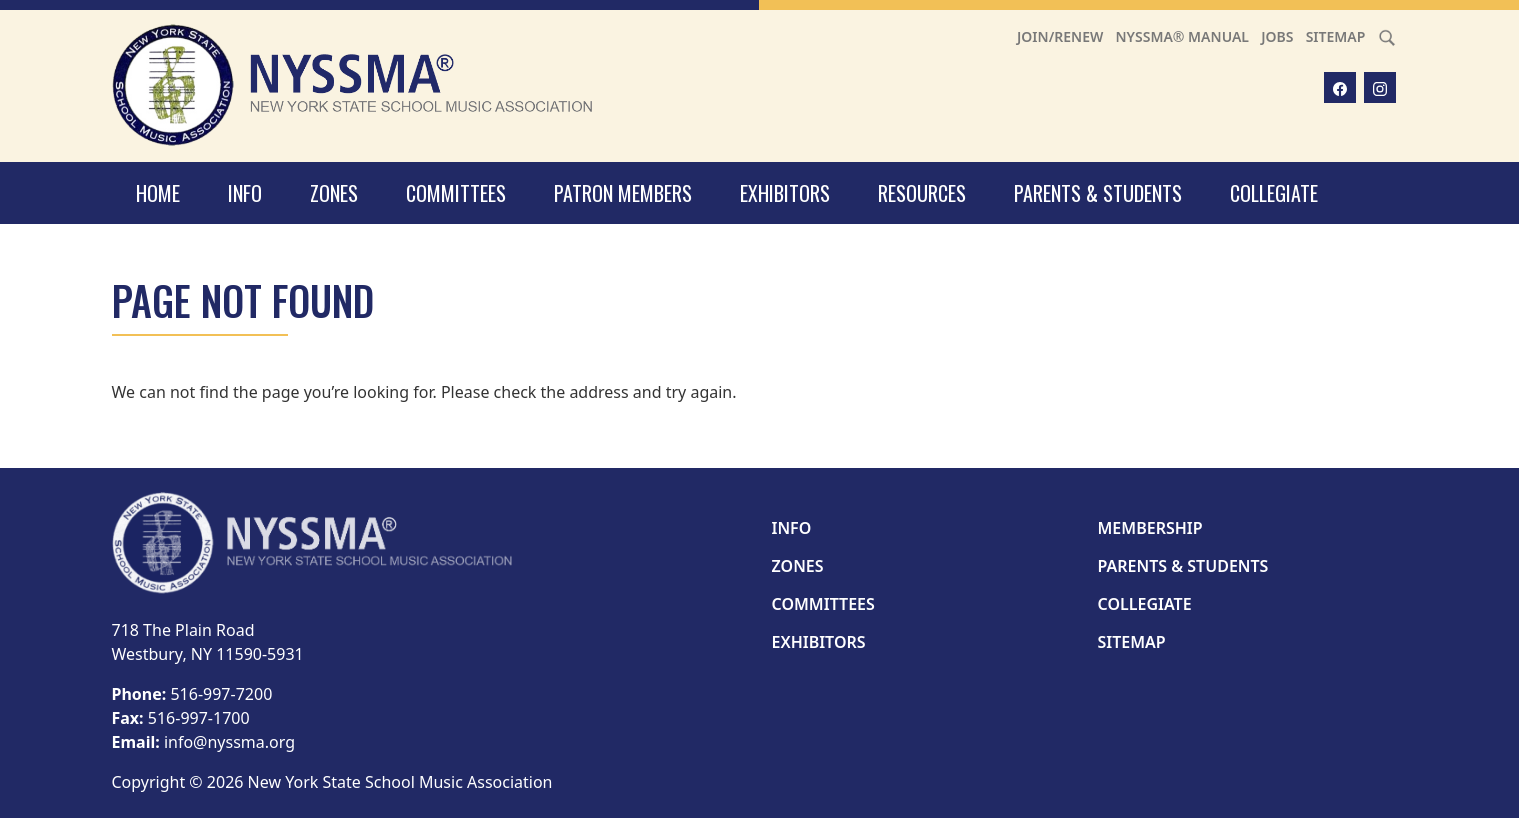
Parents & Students (1098, 193)
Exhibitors (785, 193)
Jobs (1277, 36)
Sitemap (1336, 36)
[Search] (1387, 36)
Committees (456, 193)
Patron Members (623, 193)
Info (245, 193)
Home (158, 193)
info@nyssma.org (229, 742)
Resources (922, 193)
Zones (334, 193)
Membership (1150, 528)
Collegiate (1274, 193)
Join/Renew (1060, 36)
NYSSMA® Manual (1182, 36)
